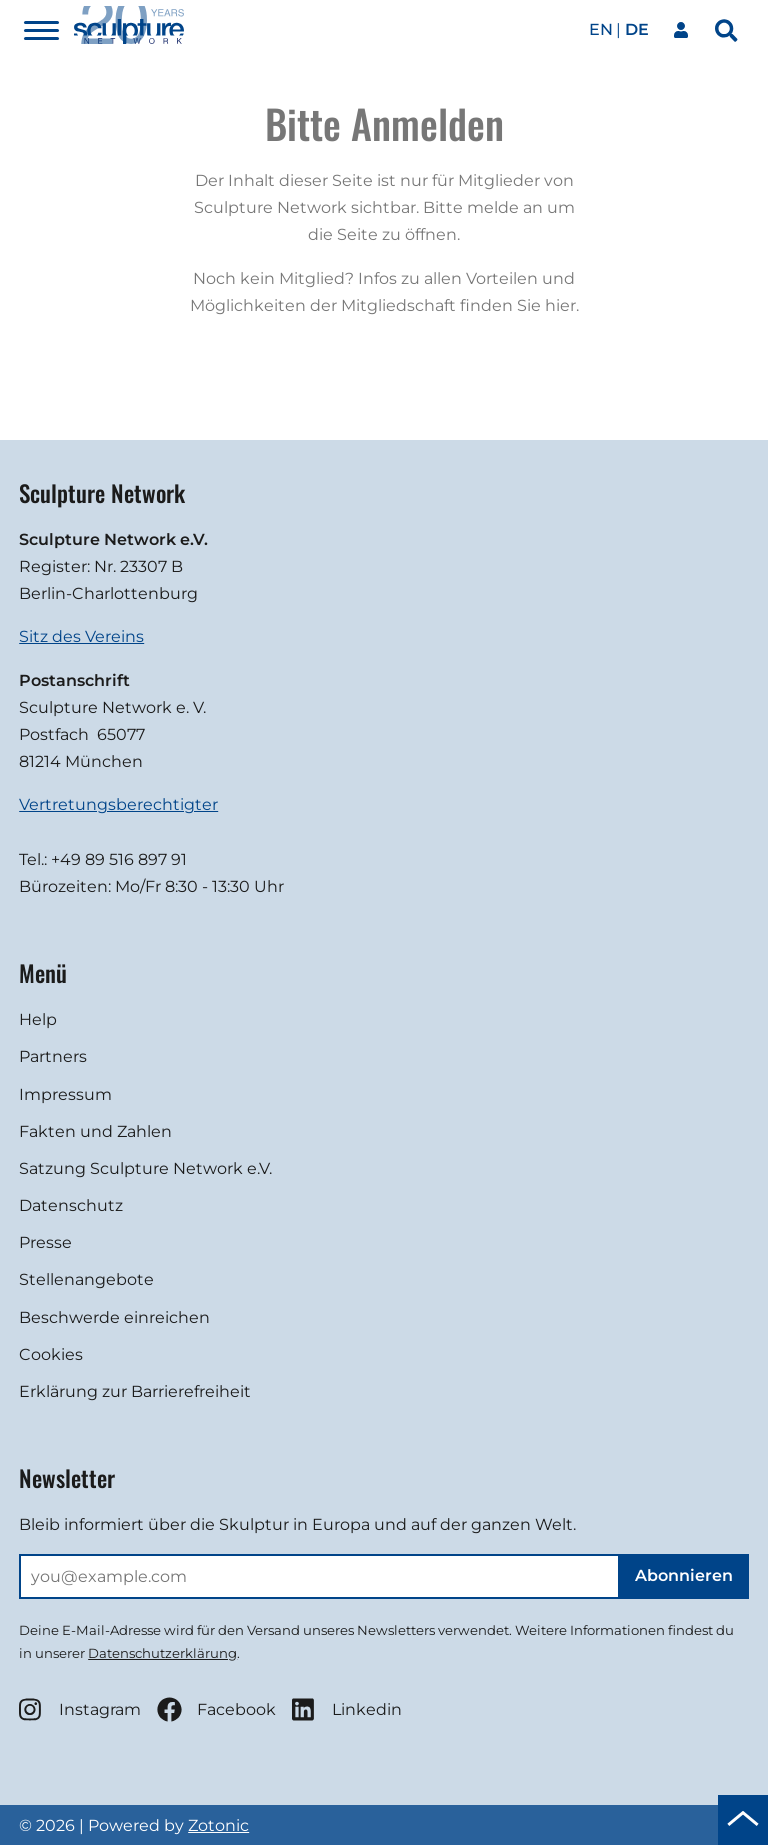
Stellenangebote (86, 1279)
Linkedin (347, 1709)
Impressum (65, 1094)
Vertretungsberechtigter (118, 804)
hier (560, 305)
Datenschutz (71, 1205)
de (637, 29)
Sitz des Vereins (81, 636)
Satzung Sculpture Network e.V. (145, 1168)
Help (38, 1019)
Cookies (51, 1354)
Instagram (80, 1709)
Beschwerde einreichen (114, 1317)
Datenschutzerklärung (162, 1653)
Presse (45, 1242)
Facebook (216, 1709)
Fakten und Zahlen (95, 1131)
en (601, 29)
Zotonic (218, 1825)
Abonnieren (684, 1575)
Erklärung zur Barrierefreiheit (135, 1391)
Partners (53, 1056)
